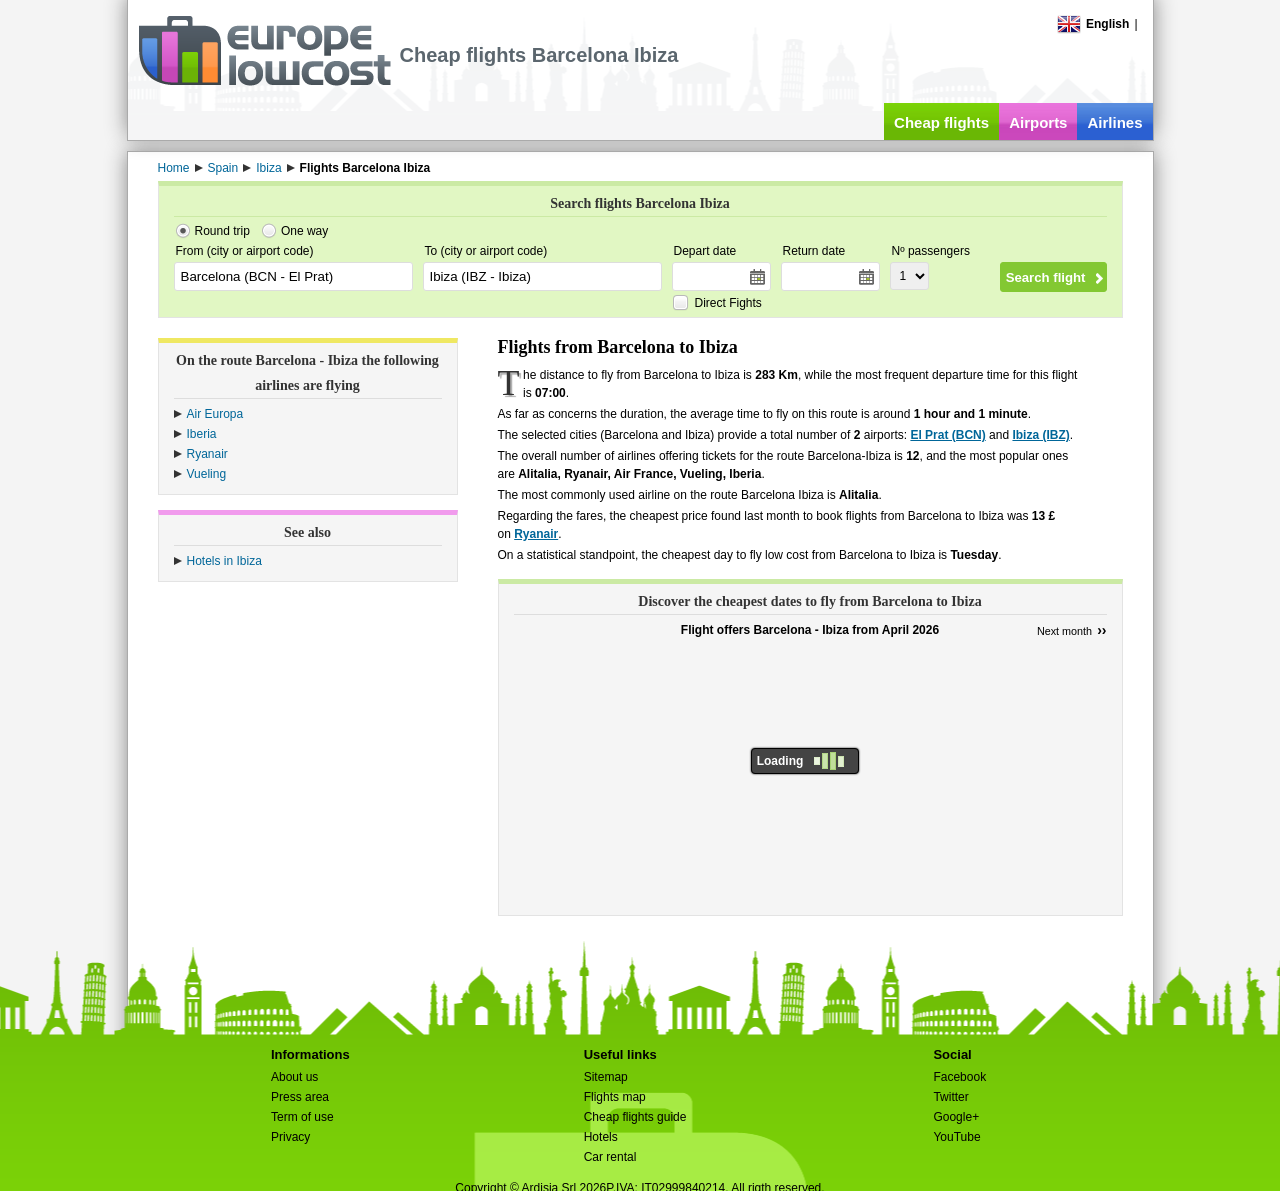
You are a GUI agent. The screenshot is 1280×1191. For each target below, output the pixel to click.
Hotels (601, 1137)
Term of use (302, 1117)
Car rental (610, 1157)
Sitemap (606, 1077)
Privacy (290, 1137)
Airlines (1114, 122)
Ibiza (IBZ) (1040, 435)
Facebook (959, 1077)
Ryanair (207, 454)
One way (304, 231)
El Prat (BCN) (947, 435)
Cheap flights (941, 122)
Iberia (202, 434)
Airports (1038, 122)
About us (294, 1077)
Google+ (956, 1117)
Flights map (615, 1097)
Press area (300, 1097)
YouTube (956, 1137)
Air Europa (215, 414)
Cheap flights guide (635, 1117)
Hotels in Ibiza (224, 561)
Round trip (222, 231)
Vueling (207, 474)
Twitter (950, 1097)
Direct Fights (728, 303)
